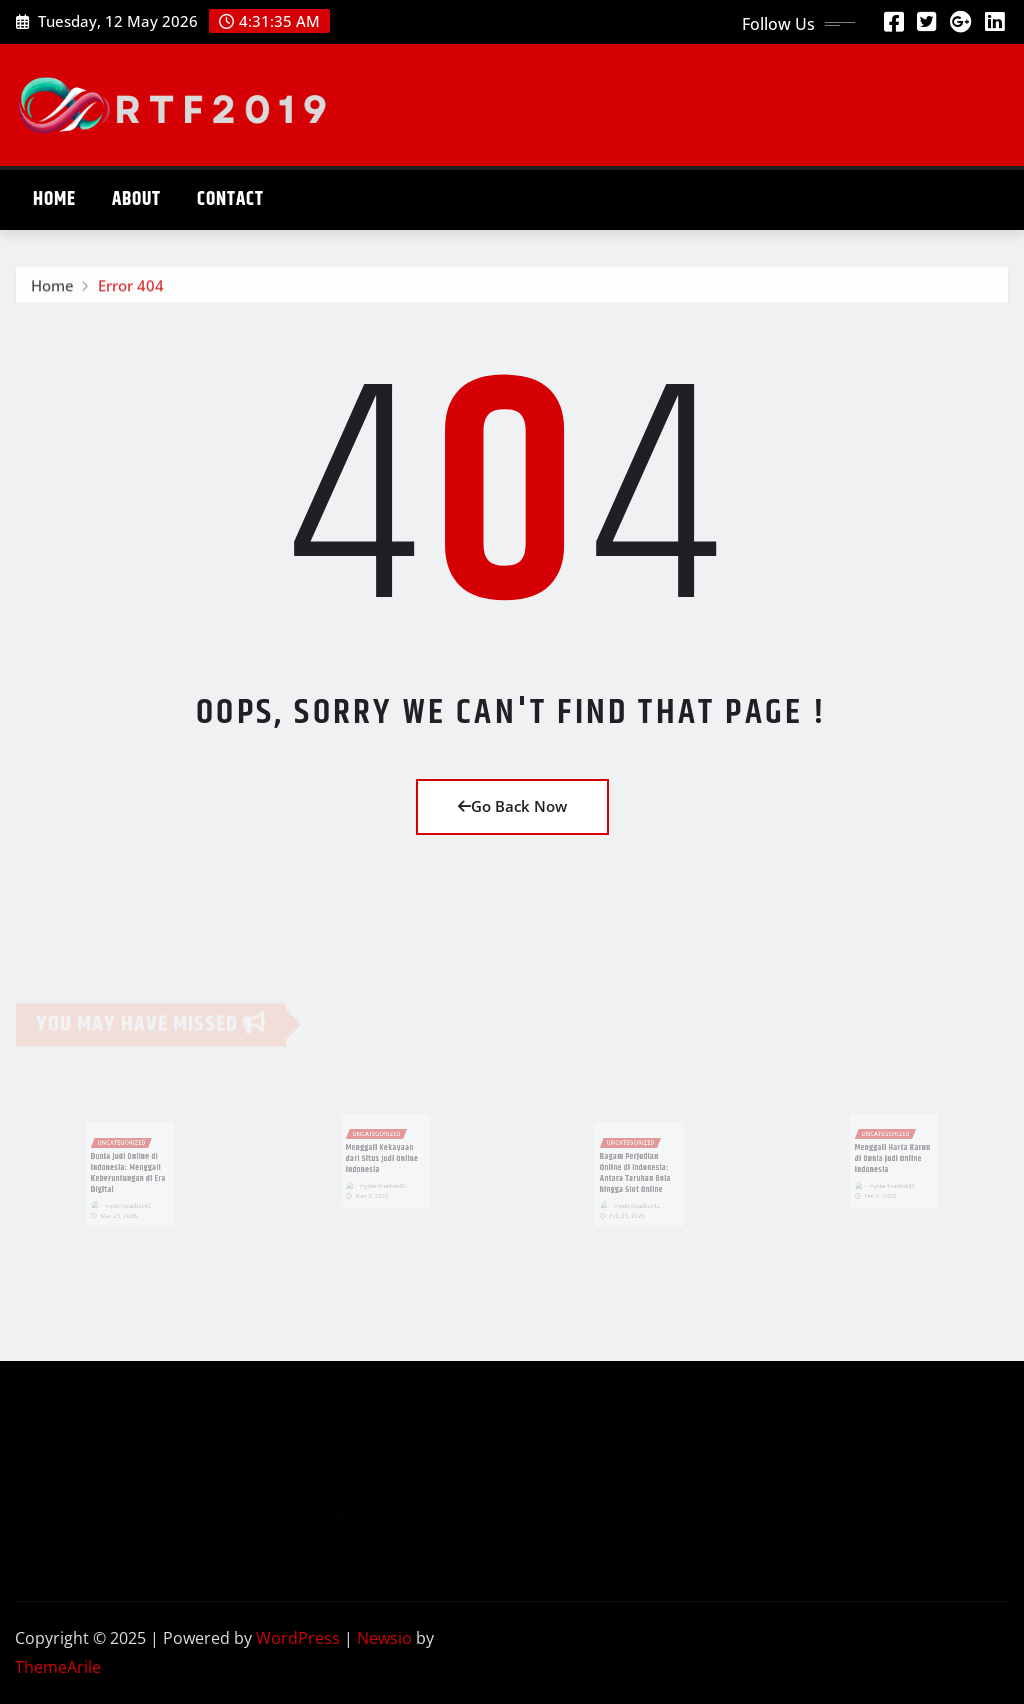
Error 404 (131, 289)
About (136, 199)
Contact (230, 199)
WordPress (298, 1638)
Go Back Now (512, 806)
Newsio (384, 1638)
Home (54, 199)
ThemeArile (58, 1667)
